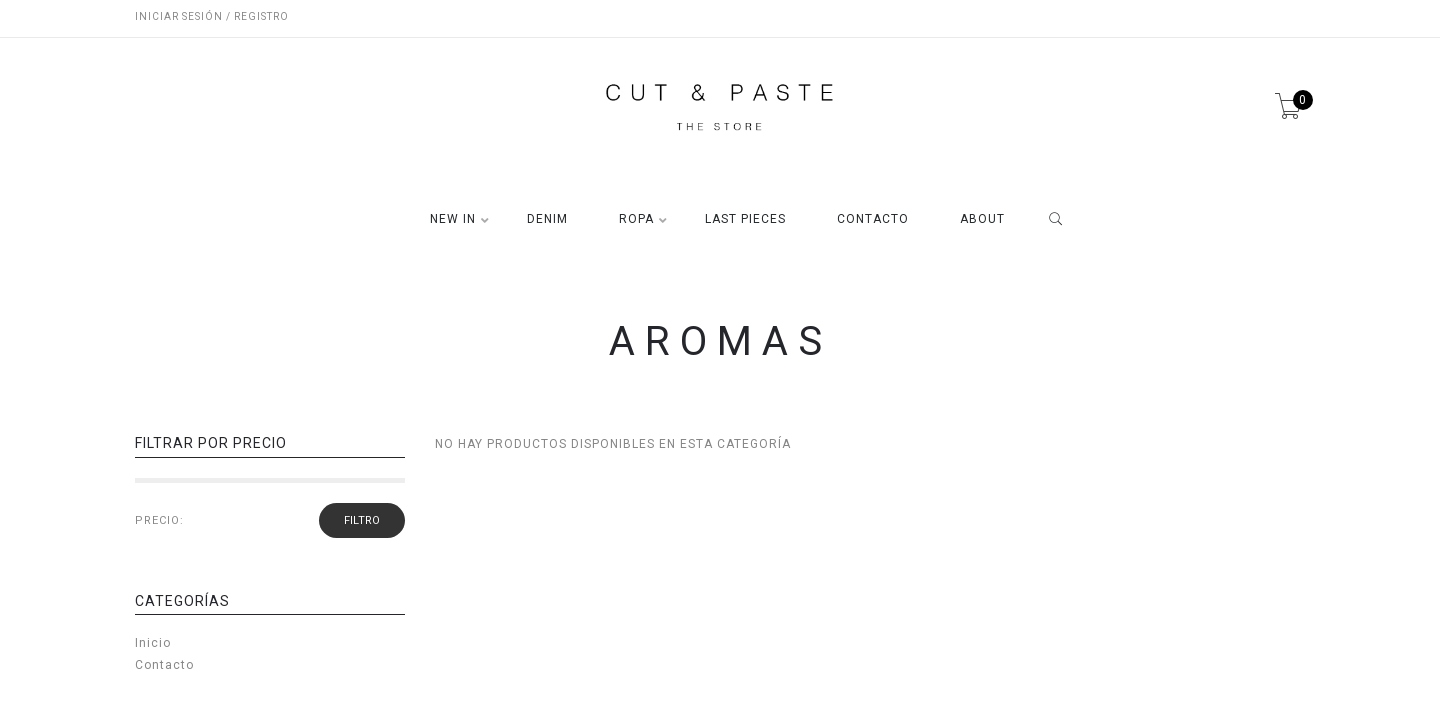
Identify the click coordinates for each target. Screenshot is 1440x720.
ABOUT (982, 219)
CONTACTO (873, 219)
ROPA (636, 219)
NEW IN (453, 219)
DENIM (547, 219)
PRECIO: (159, 520)
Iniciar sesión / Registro (212, 16)
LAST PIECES (745, 219)
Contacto (164, 665)
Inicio (153, 643)
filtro (362, 520)
